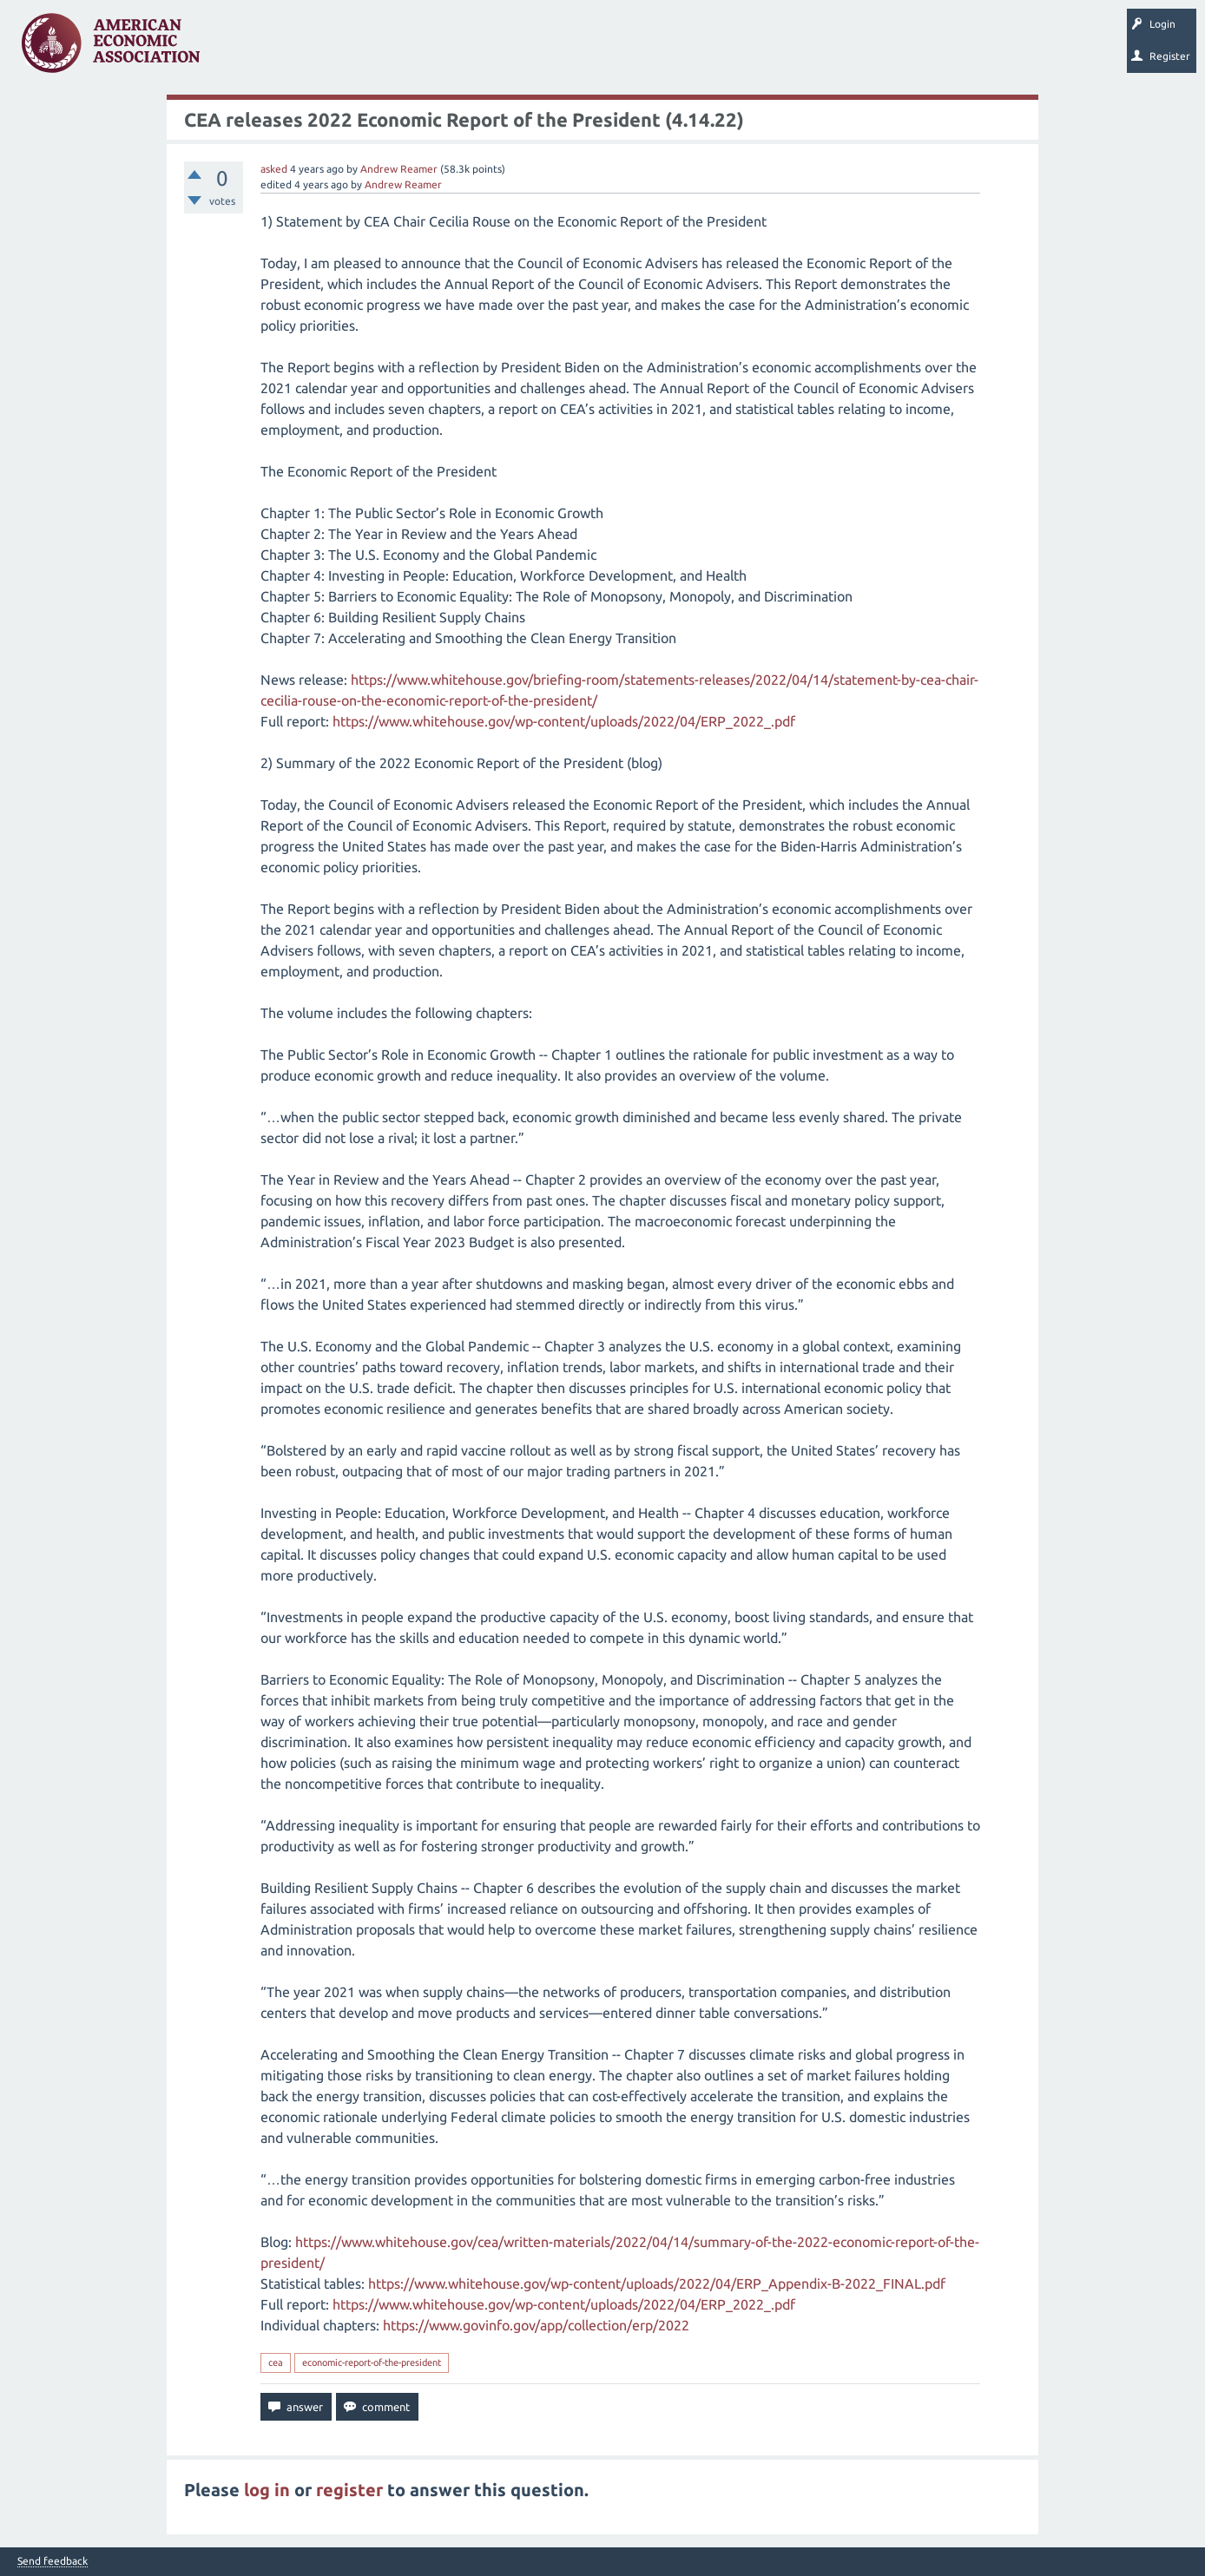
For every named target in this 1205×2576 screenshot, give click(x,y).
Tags (389, 49)
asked (273, 168)
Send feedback (52, 2561)
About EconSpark (726, 49)
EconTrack (810, 49)
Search (605, 49)
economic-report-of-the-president (371, 2362)
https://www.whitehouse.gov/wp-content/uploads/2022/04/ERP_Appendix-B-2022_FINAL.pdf (656, 2283)
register (349, 2490)
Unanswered (322, 49)
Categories (451, 49)
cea (275, 2362)
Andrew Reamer (399, 168)
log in (267, 2490)
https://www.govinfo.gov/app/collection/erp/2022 (536, 2325)
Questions (249, 49)
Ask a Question (532, 49)
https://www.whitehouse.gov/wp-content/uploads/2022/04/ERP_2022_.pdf (564, 721)
